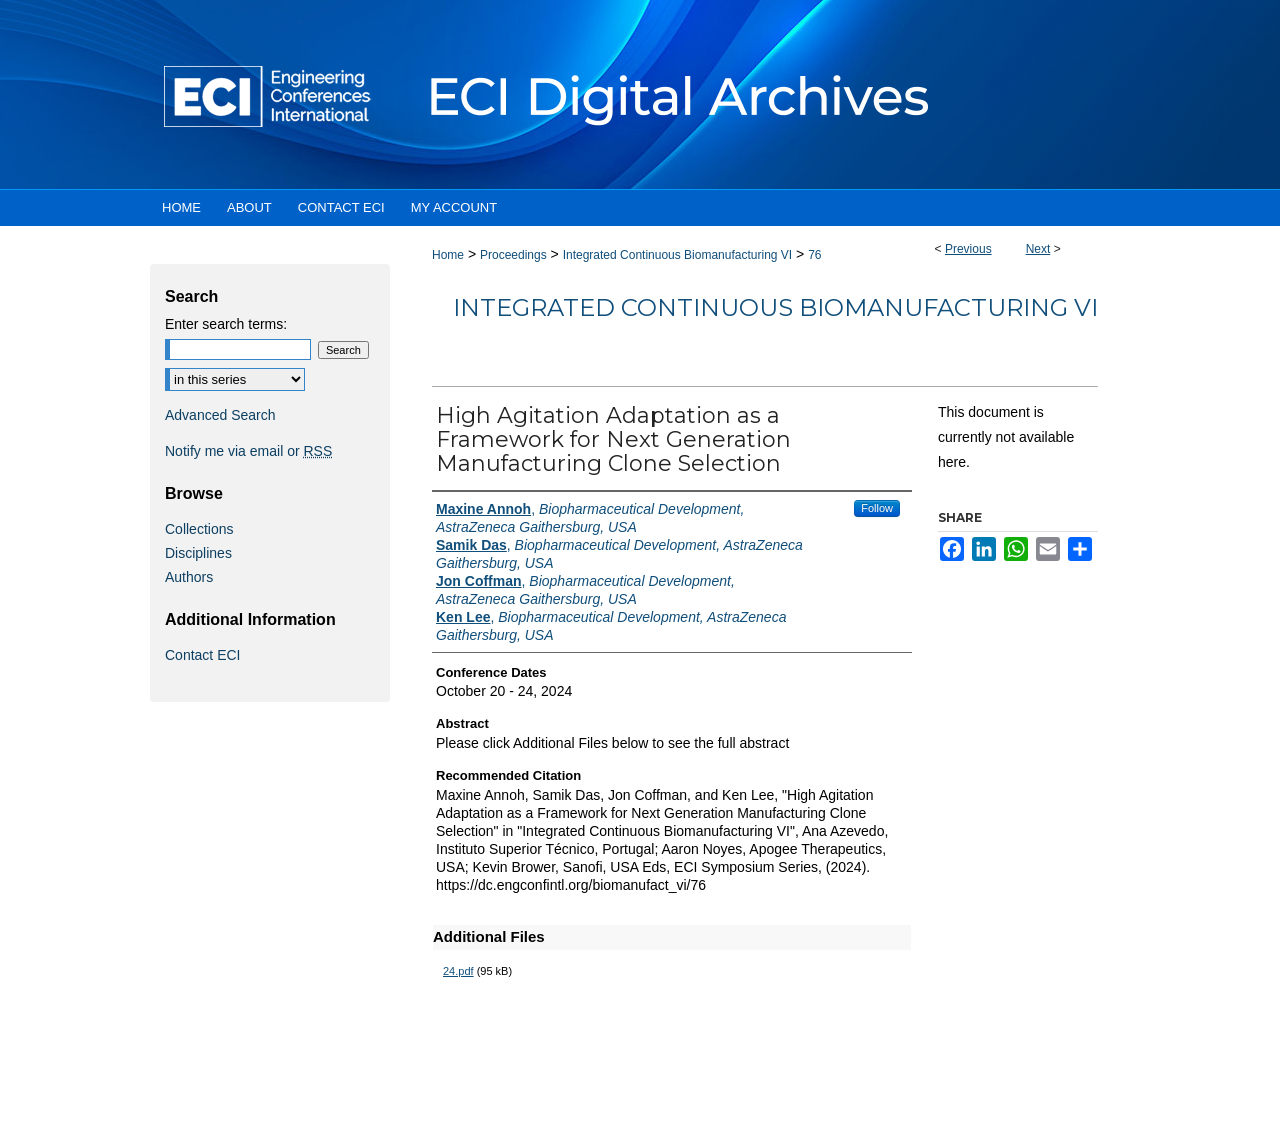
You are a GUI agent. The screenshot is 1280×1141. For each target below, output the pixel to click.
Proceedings (513, 255)
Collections (199, 529)
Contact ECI (202, 655)
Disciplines (198, 553)
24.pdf (458, 971)
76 (814, 255)
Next (1038, 249)
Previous (968, 249)
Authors (189, 577)
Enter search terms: (226, 324)
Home (448, 255)
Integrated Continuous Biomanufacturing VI (677, 255)
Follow (877, 508)
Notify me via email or (248, 451)
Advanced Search (220, 415)
